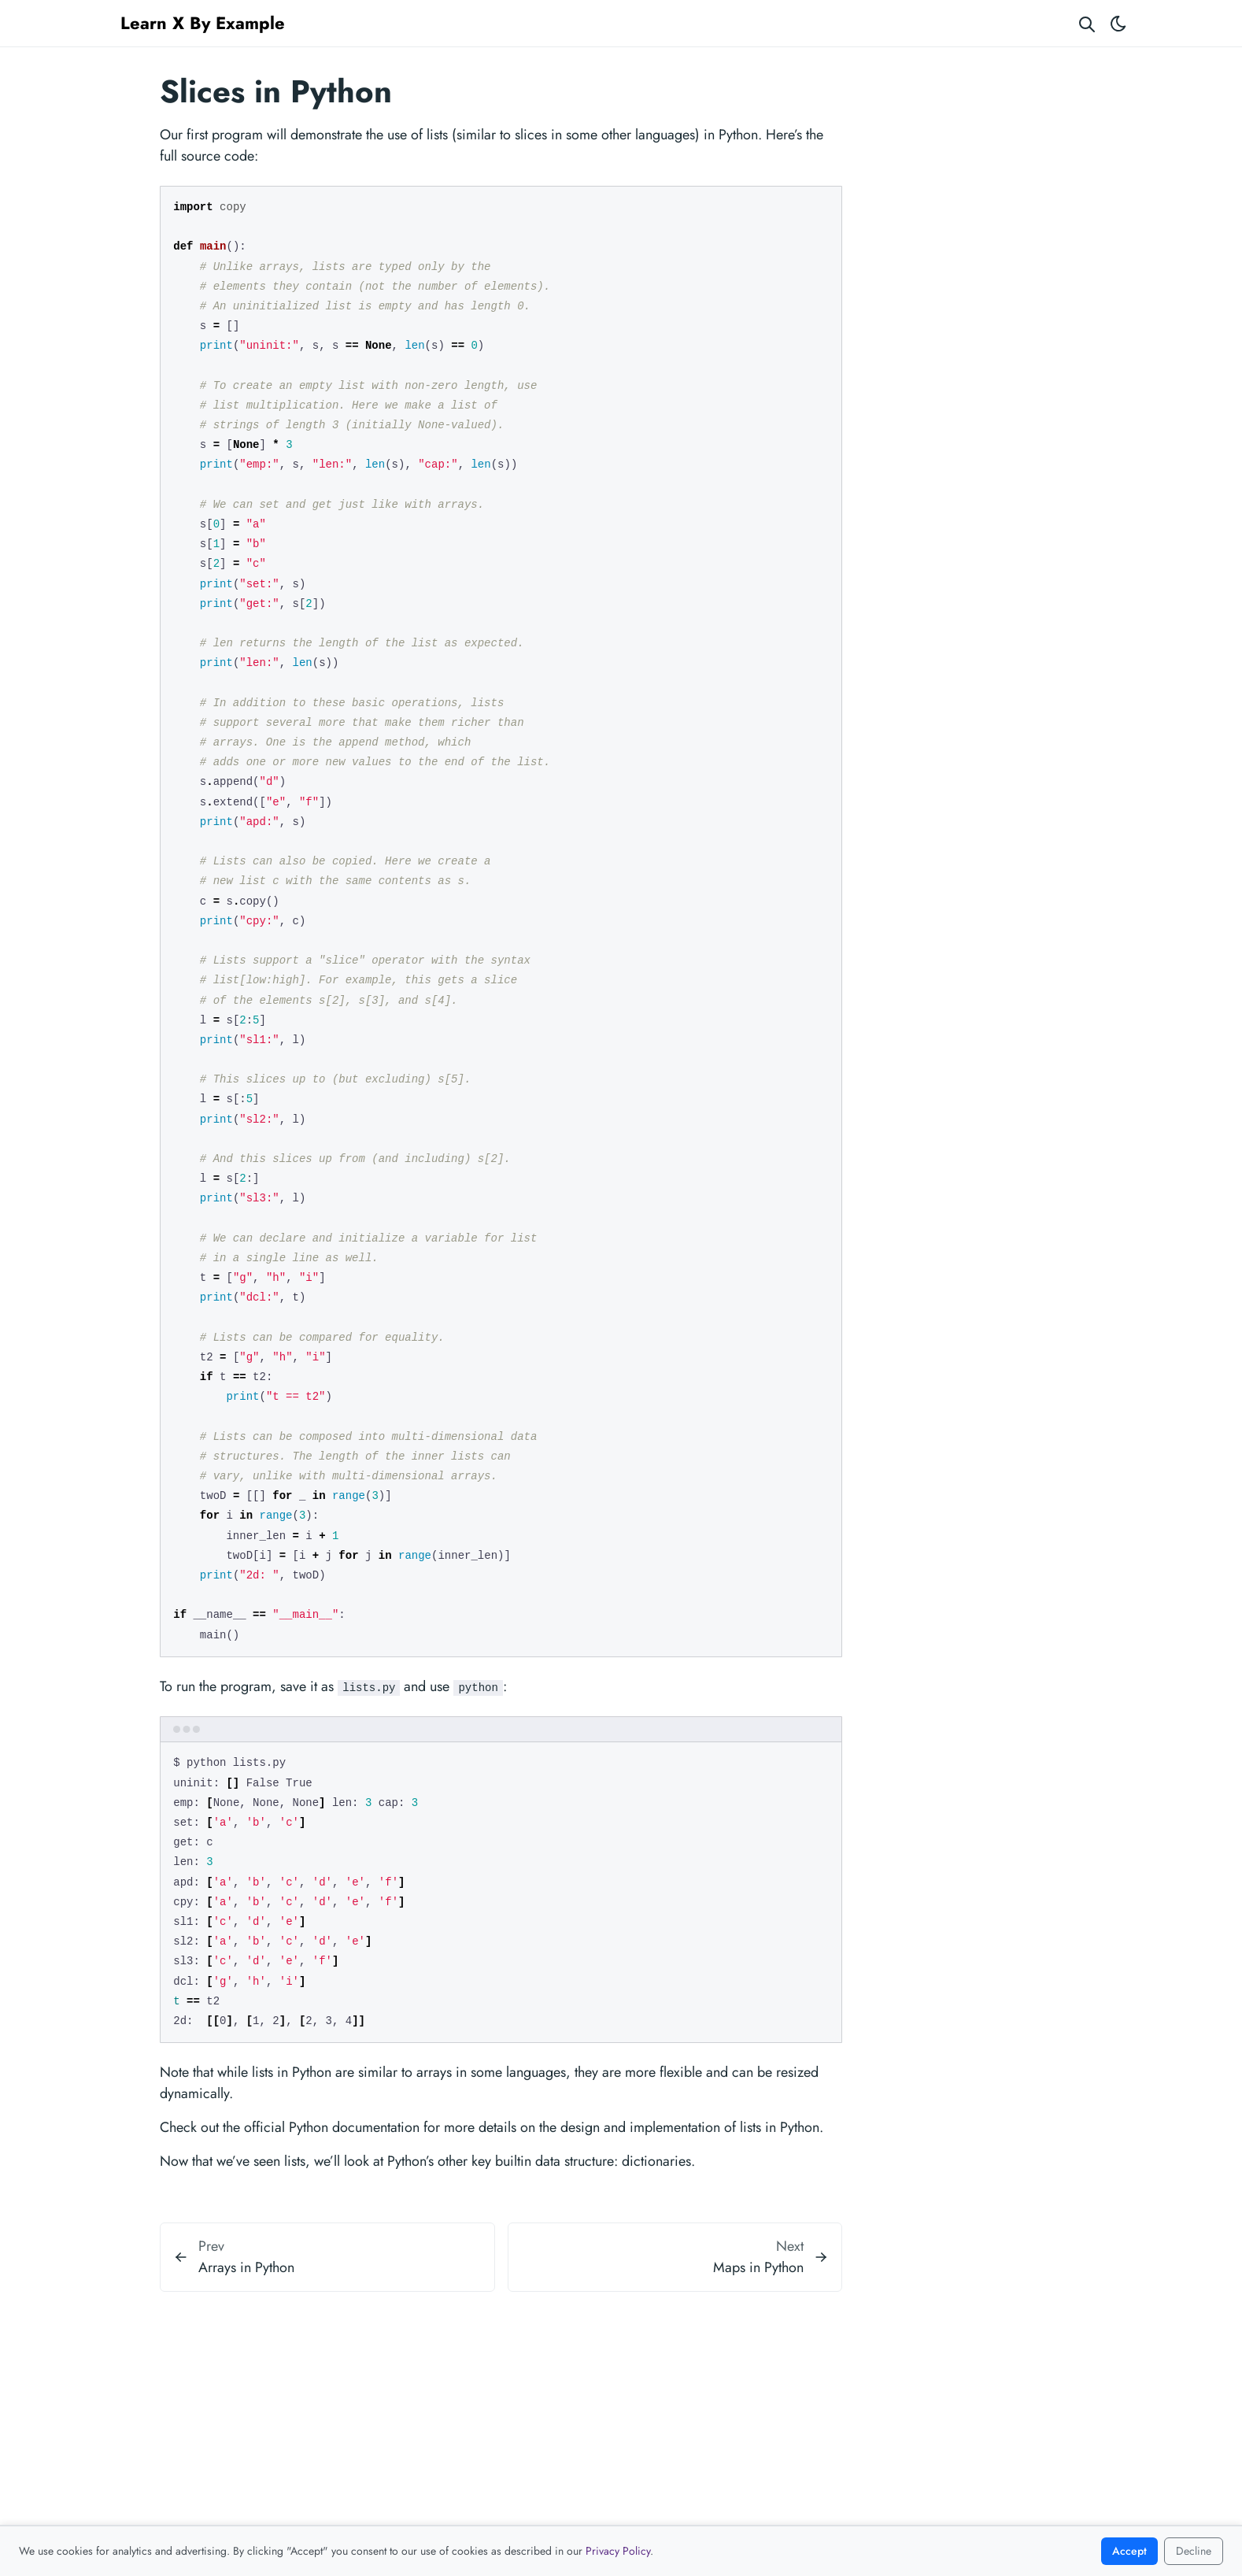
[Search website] (1087, 23)
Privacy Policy (618, 2551)
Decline (1193, 2551)
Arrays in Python (246, 2267)
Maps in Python (758, 2267)
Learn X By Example (202, 22)
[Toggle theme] (1118, 23)
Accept (1129, 2551)
